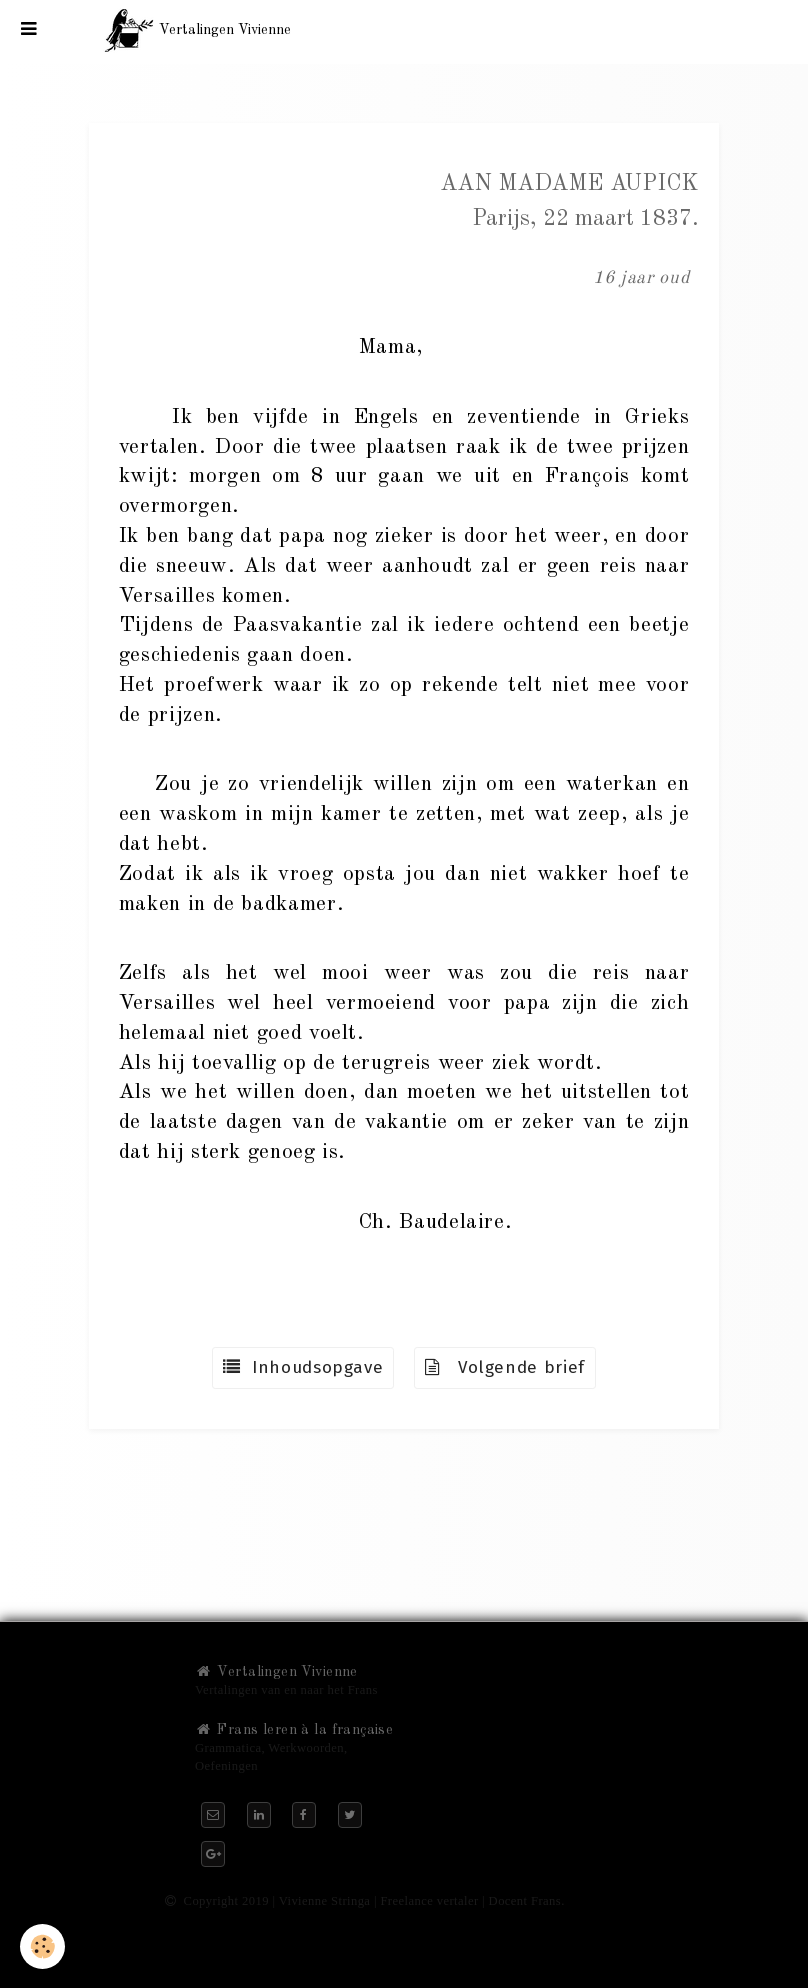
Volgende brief (505, 1367)
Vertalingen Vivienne (276, 1672)
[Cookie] (42, 1946)
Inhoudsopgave (303, 1367)
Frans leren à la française (294, 1730)
